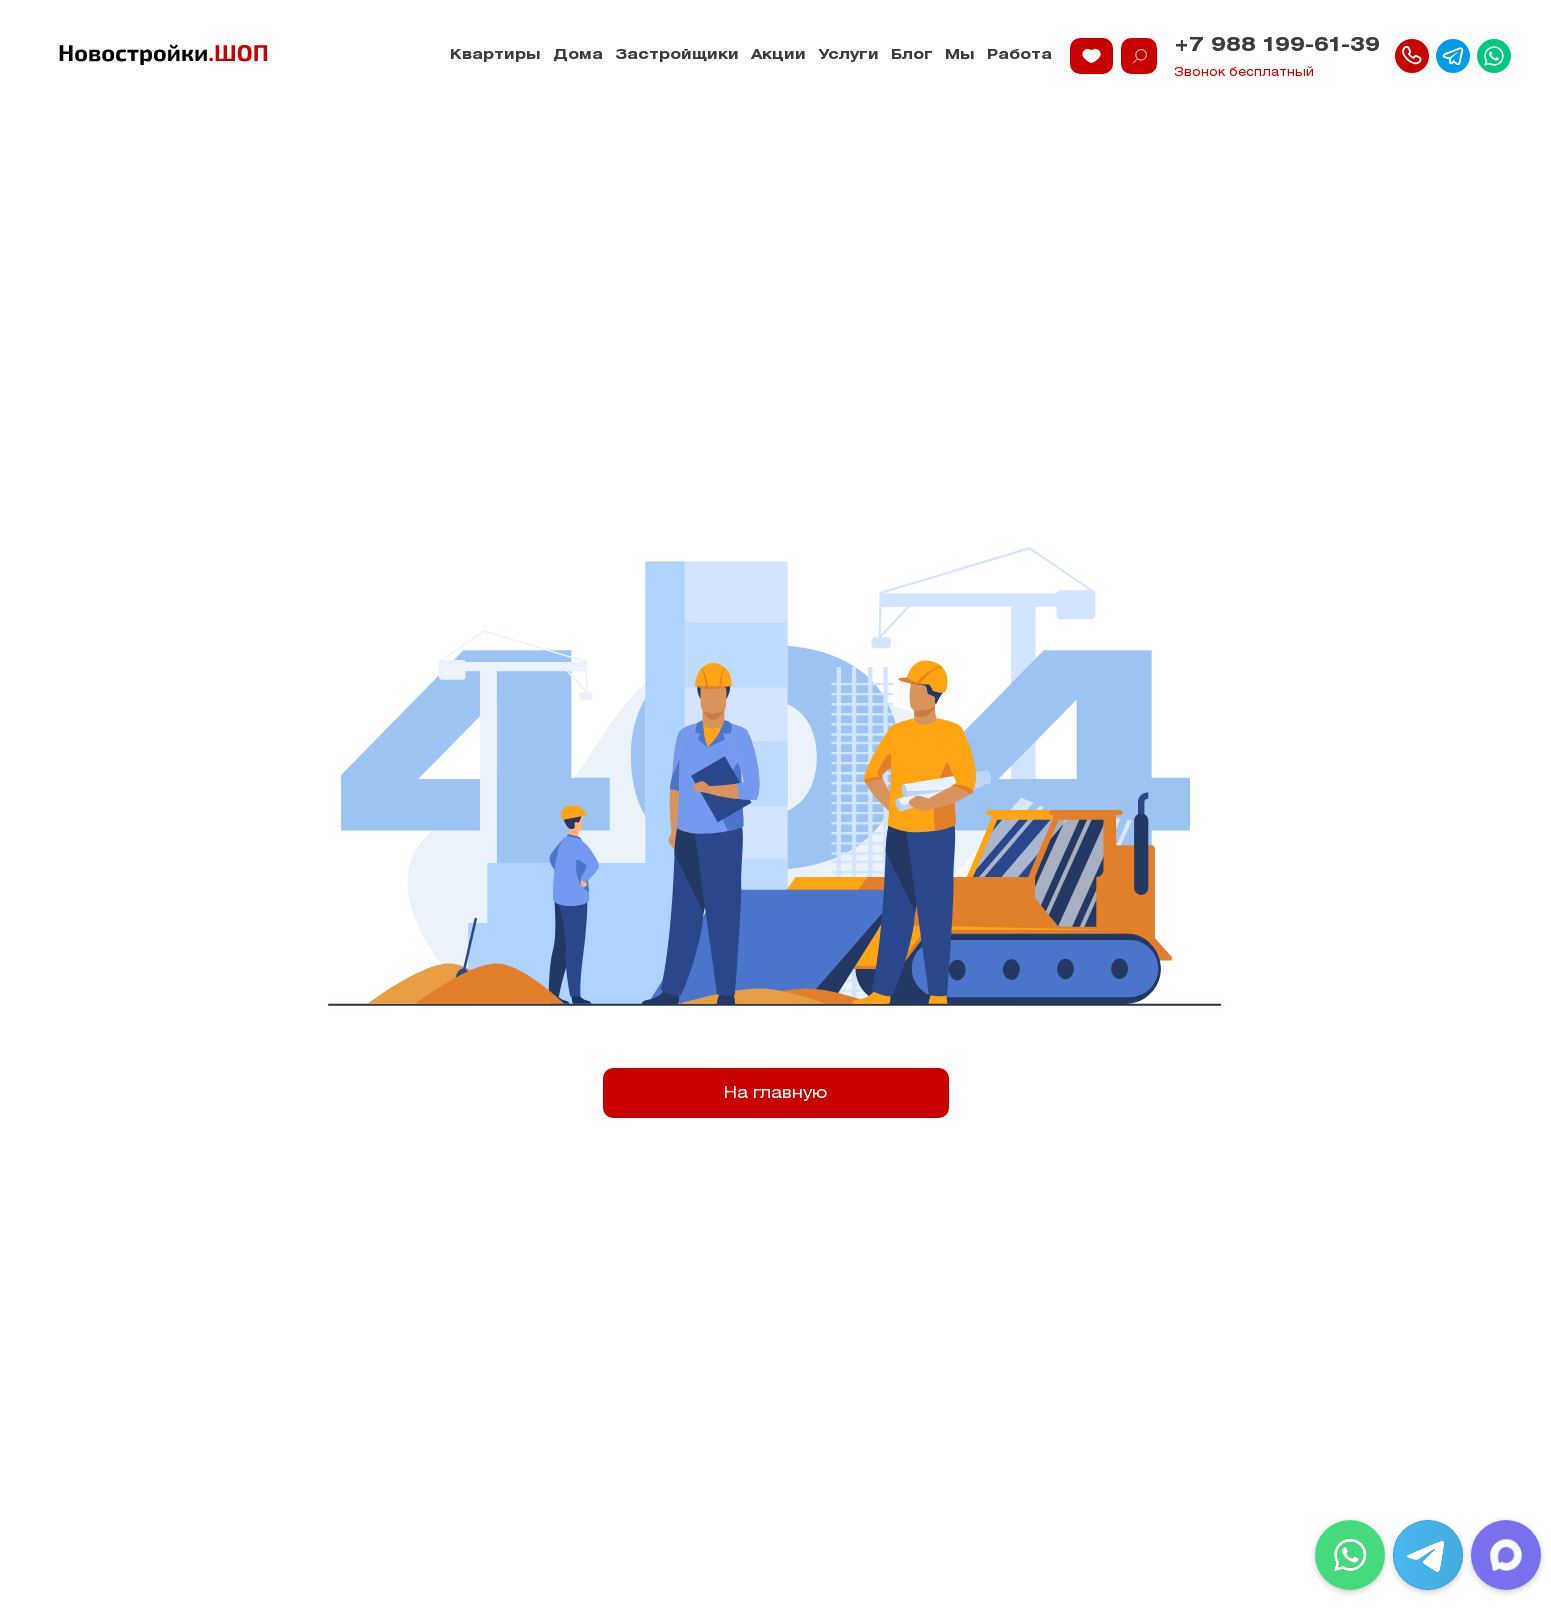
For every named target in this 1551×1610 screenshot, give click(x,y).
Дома (578, 55)
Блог (912, 55)
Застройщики (677, 55)
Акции (778, 55)
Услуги (848, 55)
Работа (1019, 55)
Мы (960, 55)
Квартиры (495, 55)
